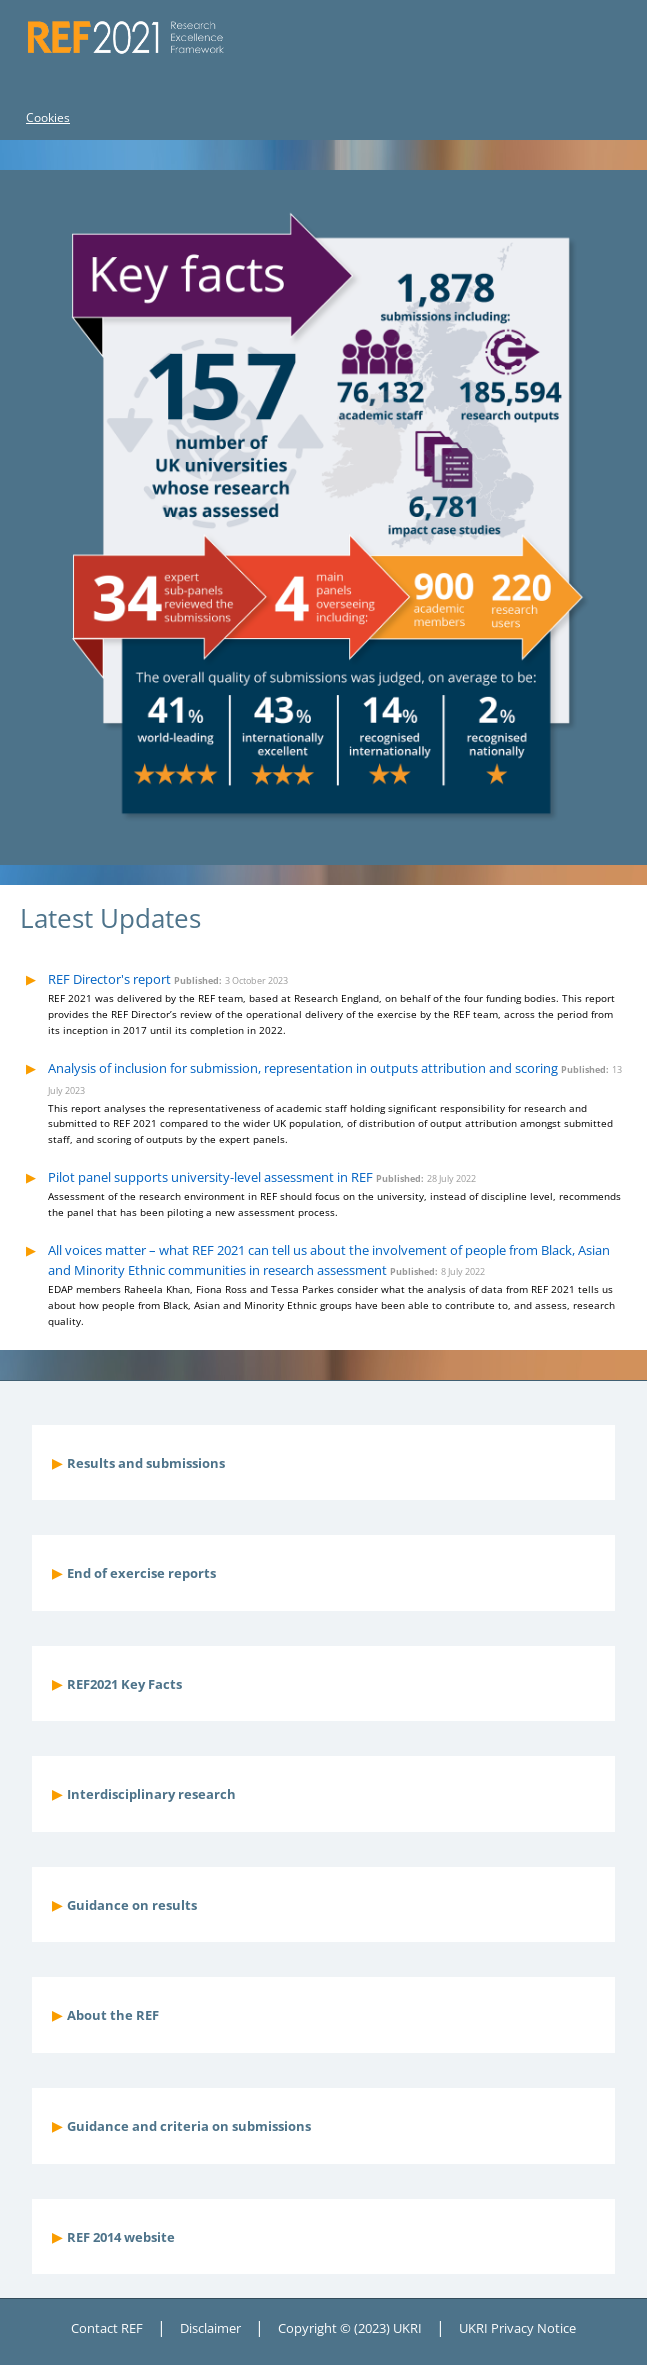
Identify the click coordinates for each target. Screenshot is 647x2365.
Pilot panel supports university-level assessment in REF (210, 1177)
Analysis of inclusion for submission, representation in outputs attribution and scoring (303, 1068)
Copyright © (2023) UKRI (350, 2328)
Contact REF (107, 2328)
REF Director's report (109, 979)
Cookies (48, 117)
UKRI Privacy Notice (517, 2328)
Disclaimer (210, 2328)
